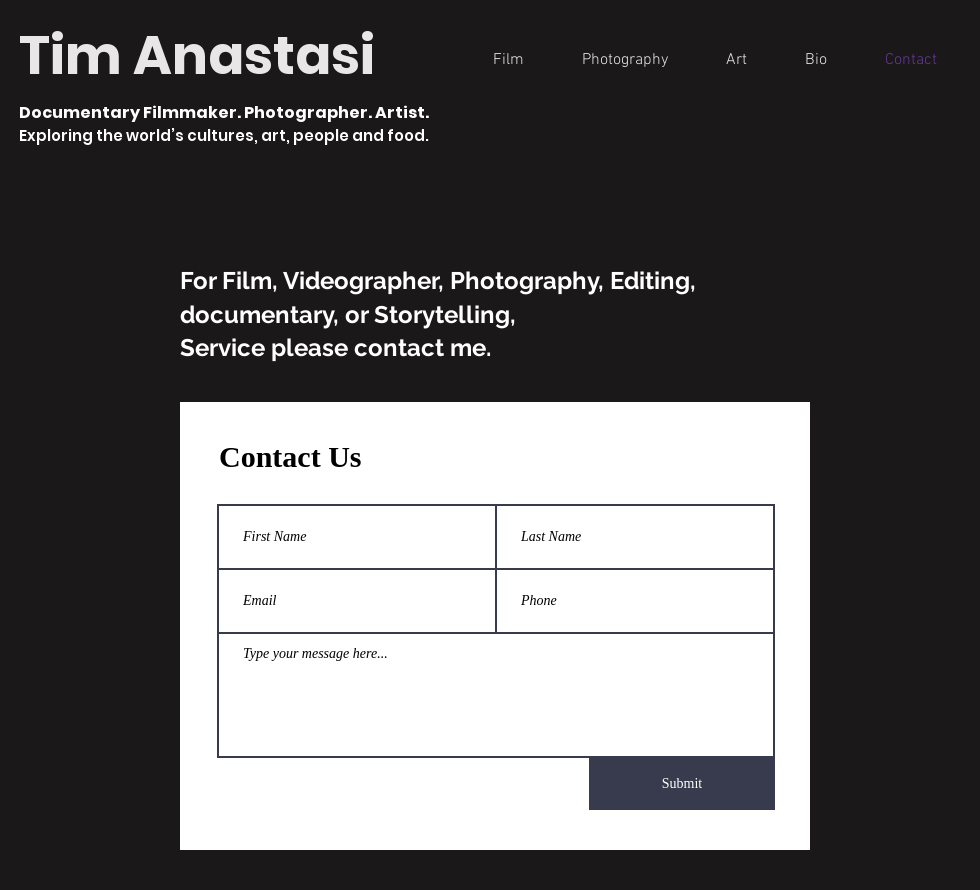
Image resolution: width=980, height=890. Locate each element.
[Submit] (682, 784)
